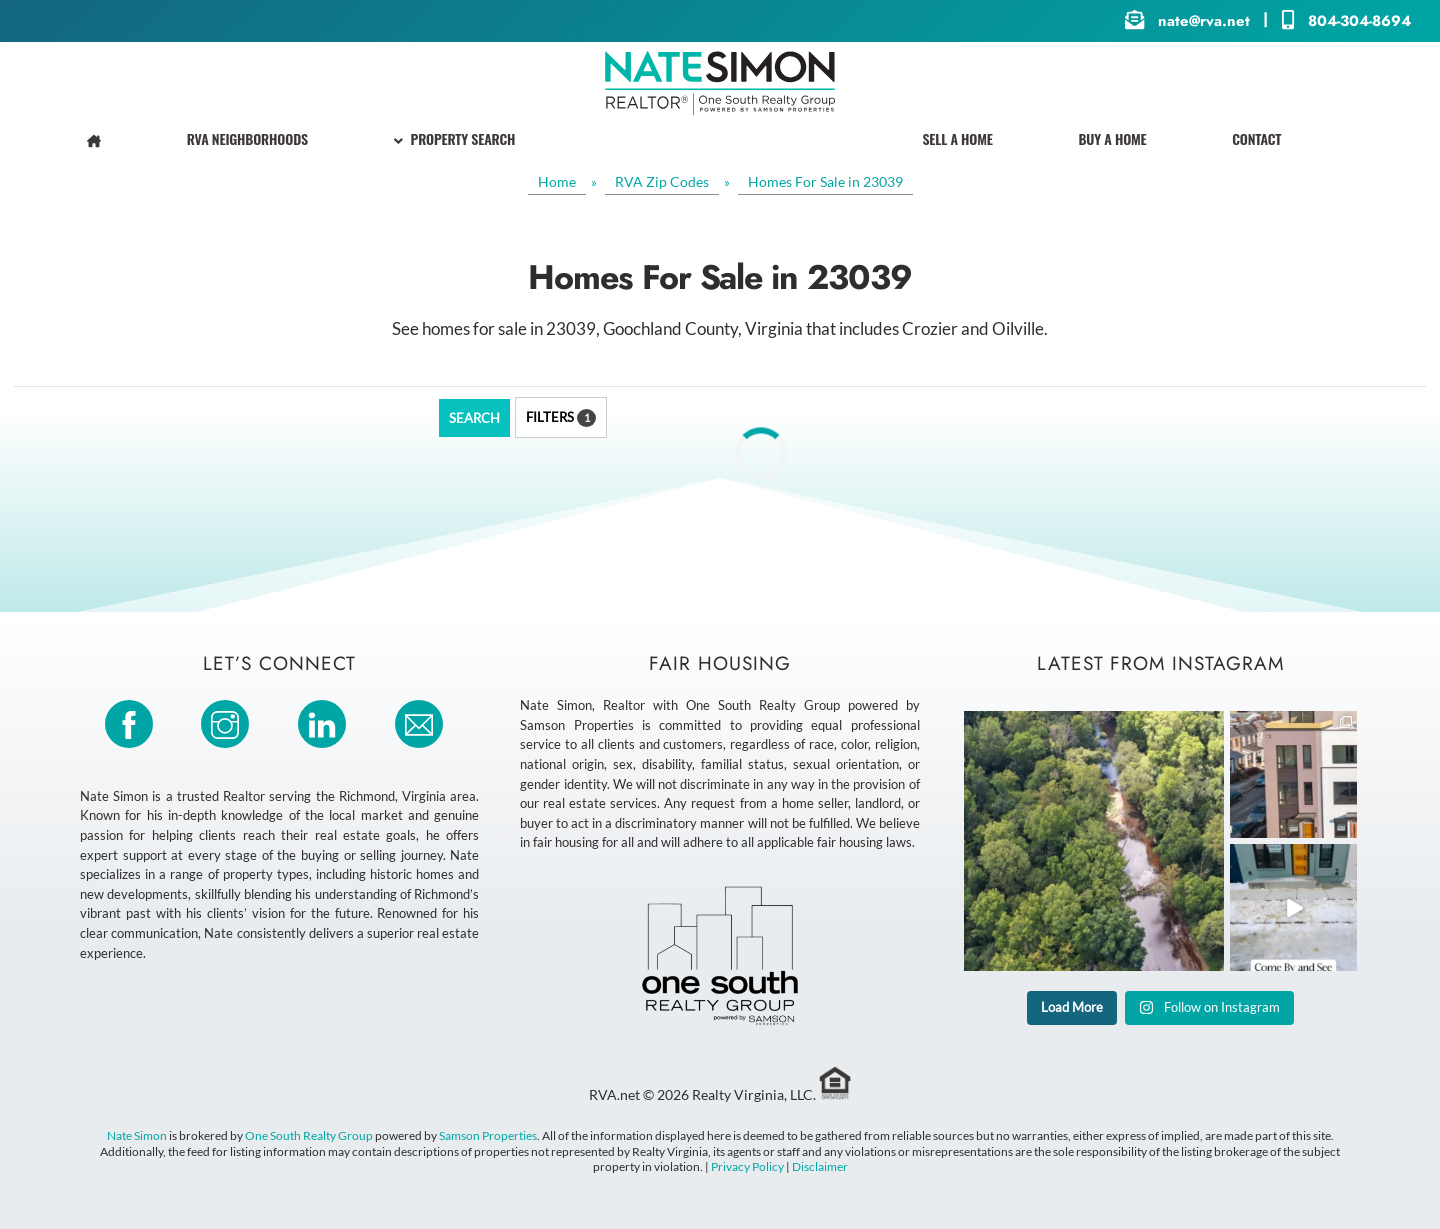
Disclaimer (820, 1166)
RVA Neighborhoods (247, 138)
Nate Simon (137, 1135)
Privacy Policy (747, 1166)
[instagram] (228, 722)
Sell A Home (957, 138)
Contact (1256, 138)
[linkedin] (325, 722)
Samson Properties (488, 1135)
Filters (561, 418)
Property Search (455, 138)
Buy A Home (1112, 138)
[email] (422, 722)
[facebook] (132, 722)
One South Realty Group (309, 1135)
